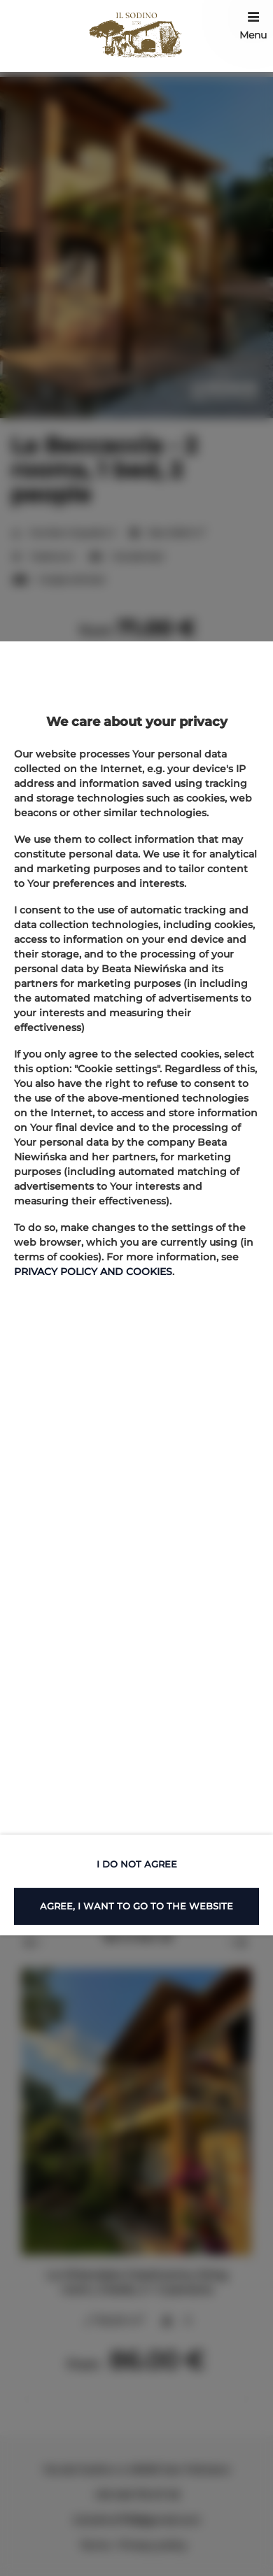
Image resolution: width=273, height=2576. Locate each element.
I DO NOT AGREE (137, 1864)
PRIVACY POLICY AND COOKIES (93, 1271)
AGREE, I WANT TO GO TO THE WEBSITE (136, 1906)
